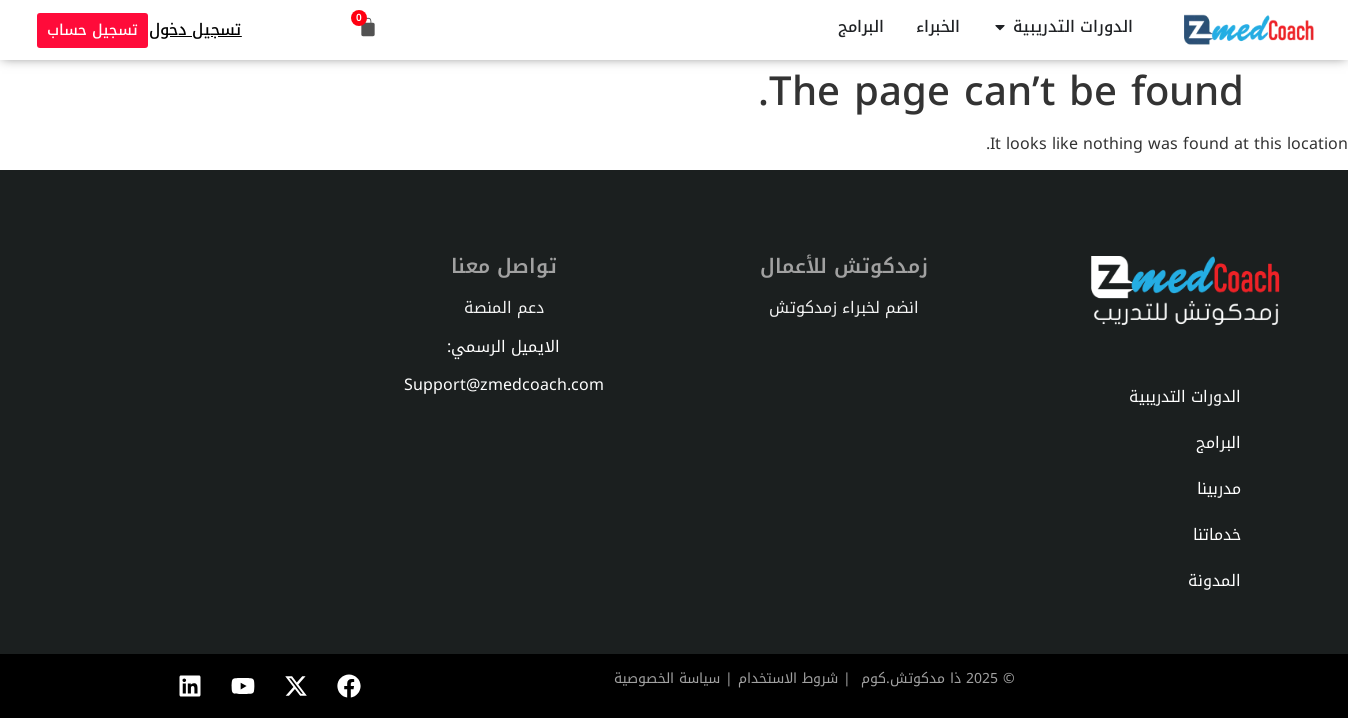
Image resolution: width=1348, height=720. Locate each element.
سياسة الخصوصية (667, 678)
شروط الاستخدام (788, 678)
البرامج (1218, 442)
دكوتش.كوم (899, 678)
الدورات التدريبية (1185, 396)
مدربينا (1219, 488)
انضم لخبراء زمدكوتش (844, 307)
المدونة (1214, 580)
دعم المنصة (504, 307)
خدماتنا (1217, 534)
